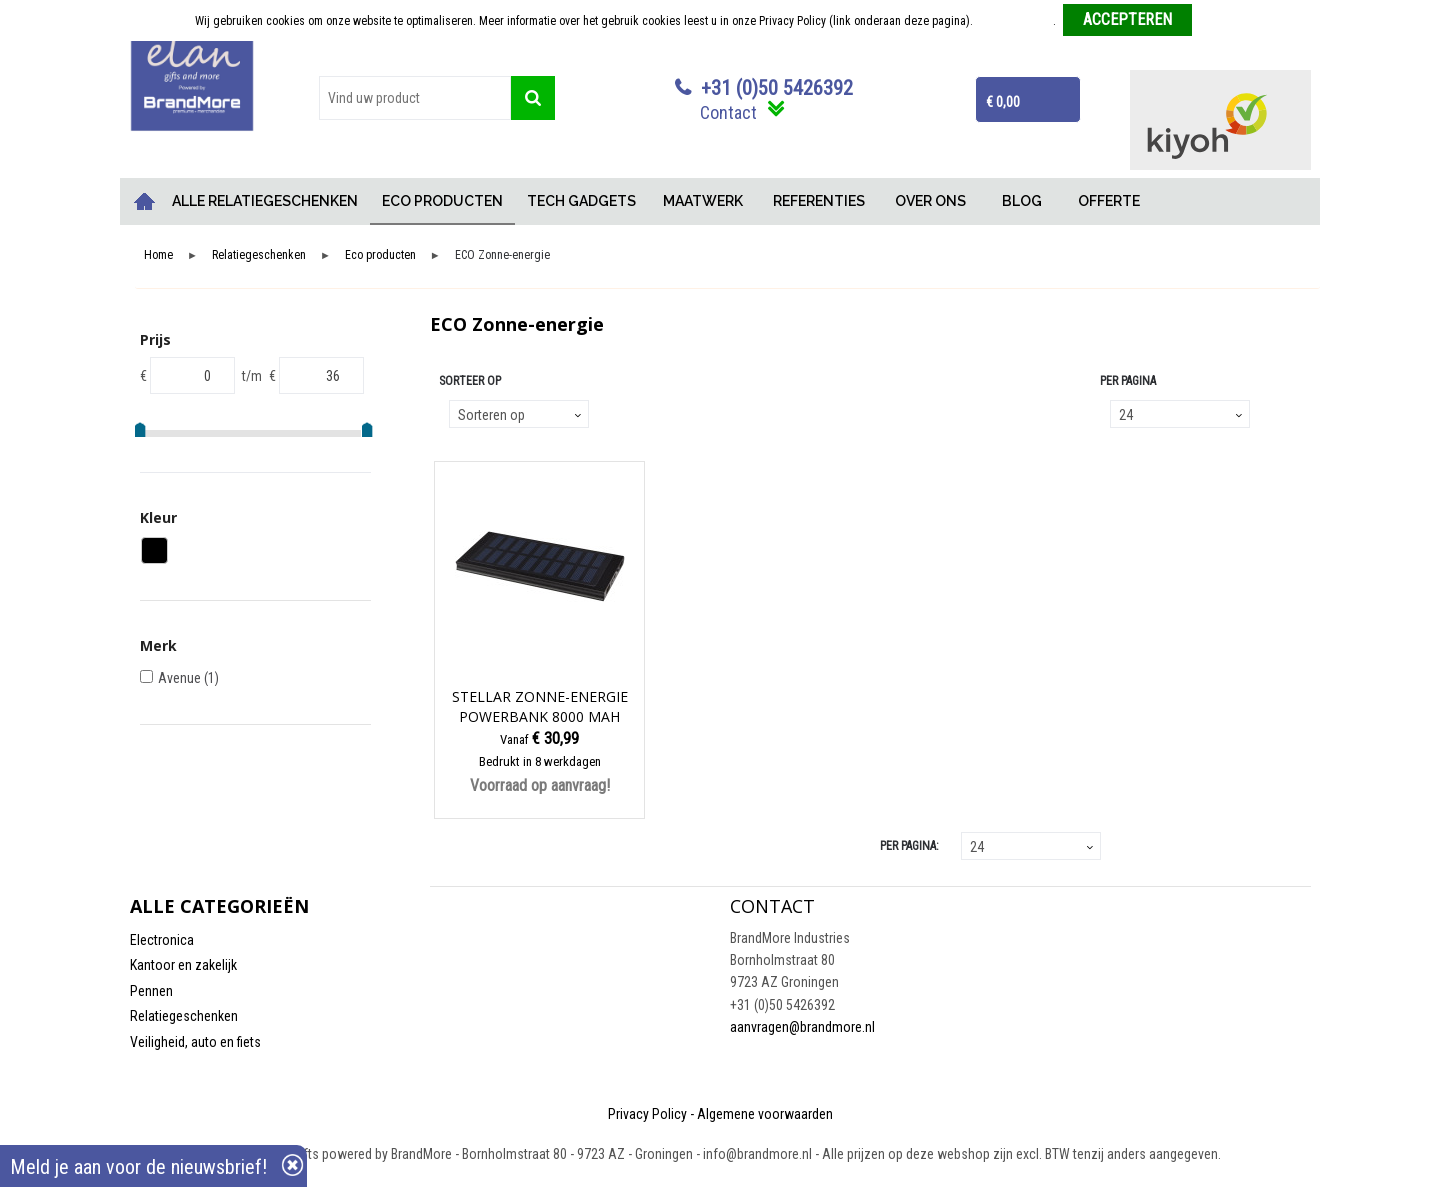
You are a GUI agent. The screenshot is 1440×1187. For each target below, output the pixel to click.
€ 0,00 (1003, 102)
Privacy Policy (647, 1114)
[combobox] (415, 98)
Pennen (151, 991)
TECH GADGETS (581, 201)
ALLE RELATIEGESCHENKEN (265, 201)
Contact (728, 112)
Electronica (162, 940)
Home (145, 201)
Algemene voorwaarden (765, 1114)
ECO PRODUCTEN (442, 201)
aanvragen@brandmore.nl (802, 1027)
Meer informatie (1014, 21)
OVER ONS (930, 201)
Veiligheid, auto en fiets (195, 1042)
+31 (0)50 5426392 (777, 88)
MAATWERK (703, 201)
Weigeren (1222, 21)
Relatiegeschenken (259, 255)
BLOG (1022, 201)
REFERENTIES (819, 201)
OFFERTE (1109, 201)
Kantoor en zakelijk (183, 965)
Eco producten (380, 255)
